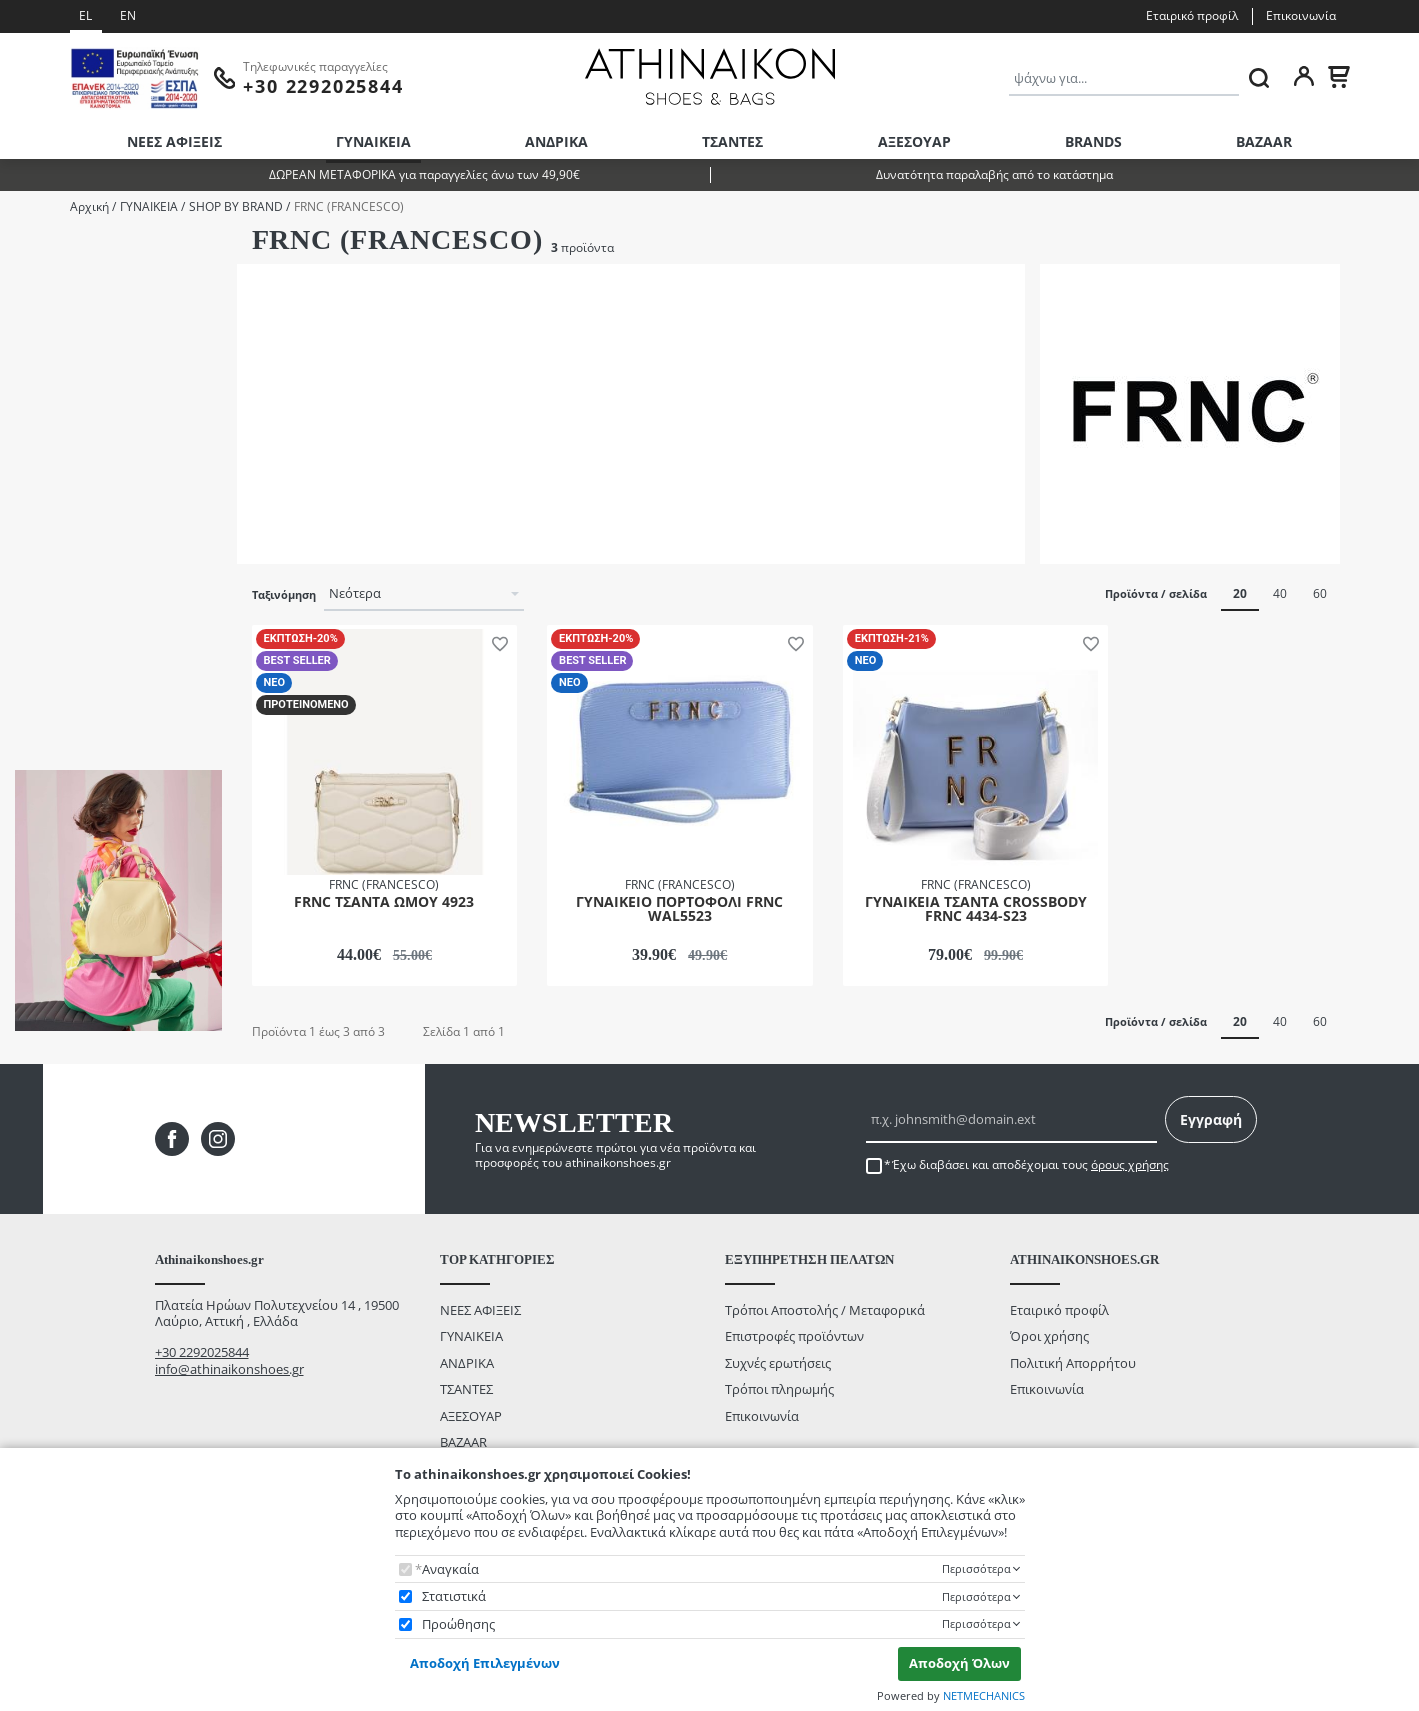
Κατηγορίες (47, 249)
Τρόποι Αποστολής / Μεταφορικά (825, 1310)
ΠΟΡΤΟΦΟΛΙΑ (83, 279)
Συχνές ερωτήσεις (778, 1363)
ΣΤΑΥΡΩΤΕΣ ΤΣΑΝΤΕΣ (103, 306)
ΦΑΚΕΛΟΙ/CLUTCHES (102, 359)
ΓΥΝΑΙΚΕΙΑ (373, 141)
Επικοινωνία (1301, 15)
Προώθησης (458, 1624)
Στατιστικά (454, 1596)
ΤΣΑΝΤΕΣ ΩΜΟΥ (88, 332)
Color (30, 408)
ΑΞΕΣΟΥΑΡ (914, 141)
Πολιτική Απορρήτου (1073, 1363)
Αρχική (89, 206)
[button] (496, 642)
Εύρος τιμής (53, 510)
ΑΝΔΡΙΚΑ (556, 141)
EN (128, 15)
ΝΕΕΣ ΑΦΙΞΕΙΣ (174, 141)
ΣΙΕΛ (54, 465)
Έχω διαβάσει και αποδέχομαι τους (1030, 1165)
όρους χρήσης (1130, 1164)
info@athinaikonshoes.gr (229, 1369)
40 (1280, 593)
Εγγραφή (1211, 1119)
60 (1320, 593)
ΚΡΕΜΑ (62, 438)
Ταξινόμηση (284, 595)
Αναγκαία (450, 1569)
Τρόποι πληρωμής (779, 1389)
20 (1240, 593)
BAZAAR (1264, 141)
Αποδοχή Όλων (959, 1663)
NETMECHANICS (984, 1695)
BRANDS (1093, 141)
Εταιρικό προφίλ (1192, 15)
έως (106, 637)
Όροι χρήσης (1049, 1336)
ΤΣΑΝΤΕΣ (732, 141)
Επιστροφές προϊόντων (794, 1336)
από (40, 637)
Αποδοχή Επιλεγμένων (485, 1663)
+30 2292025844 (202, 1352)
